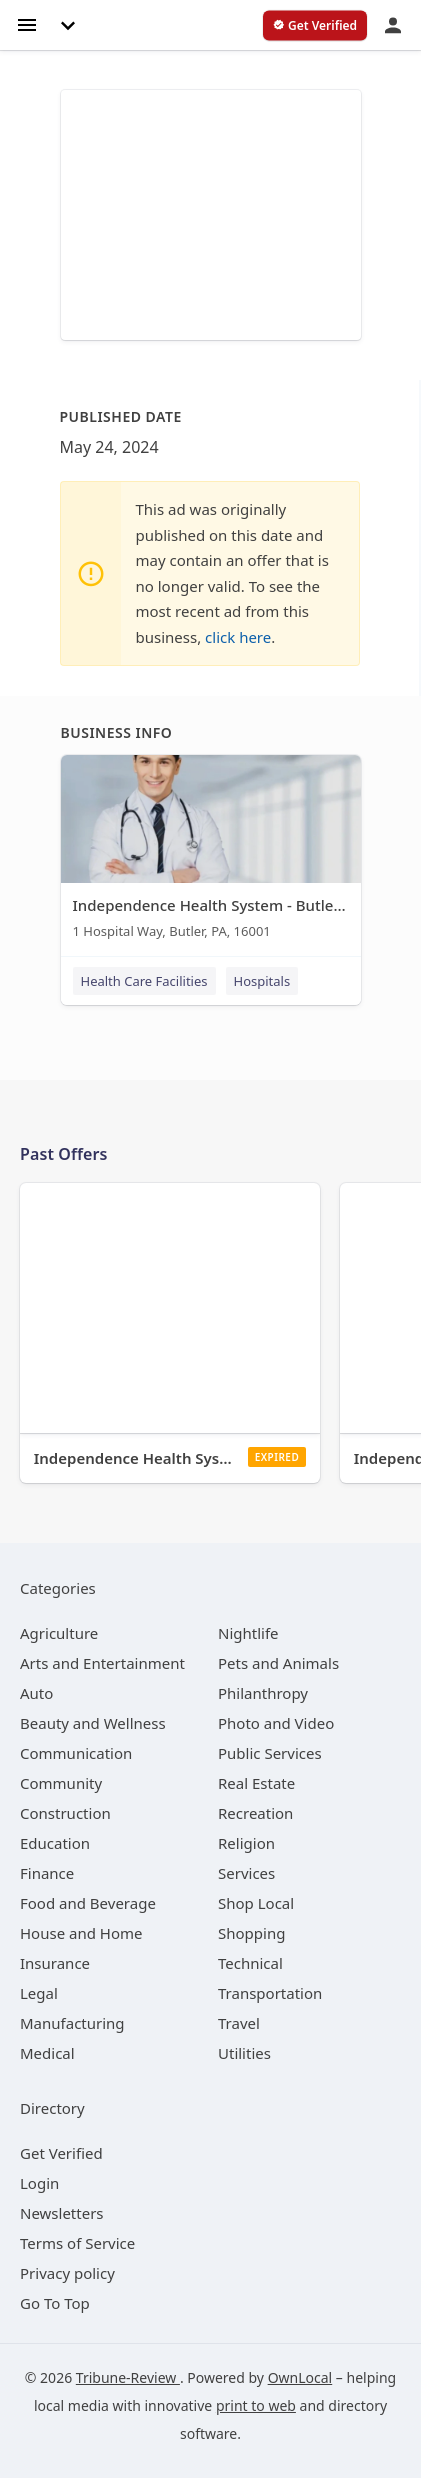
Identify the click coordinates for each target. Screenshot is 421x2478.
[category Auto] (36, 1693)
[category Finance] (47, 1873)
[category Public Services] (270, 1753)
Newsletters (62, 2213)
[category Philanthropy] (263, 1693)
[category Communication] (76, 1753)
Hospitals (262, 981)
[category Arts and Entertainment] (102, 1663)
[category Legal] (39, 1993)
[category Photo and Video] (276, 1723)
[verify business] (315, 26)
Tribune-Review (128, 2377)
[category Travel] (239, 2023)
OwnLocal (300, 2377)
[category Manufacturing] (72, 2023)
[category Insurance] (55, 1963)
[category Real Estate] (256, 1783)
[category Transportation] (270, 1993)
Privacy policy (67, 2273)
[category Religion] (246, 1843)
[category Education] (55, 1843)
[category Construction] (65, 1813)
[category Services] (246, 1873)
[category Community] (61, 1783)
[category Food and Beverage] (88, 1903)
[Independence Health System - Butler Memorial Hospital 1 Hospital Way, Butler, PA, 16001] (211, 851)
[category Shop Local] (256, 1903)
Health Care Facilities (144, 981)
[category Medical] (47, 2053)
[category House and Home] (81, 1933)
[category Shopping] (251, 1933)
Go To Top (55, 2303)
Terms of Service (77, 2243)
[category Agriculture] (59, 1633)
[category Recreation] (255, 1813)
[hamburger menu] (27, 23)
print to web (256, 2405)
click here (238, 637)
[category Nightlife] (248, 1633)
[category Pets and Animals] (278, 1663)
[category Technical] (250, 1963)
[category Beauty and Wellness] (93, 1723)
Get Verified (61, 2153)
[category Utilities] (244, 2053)
